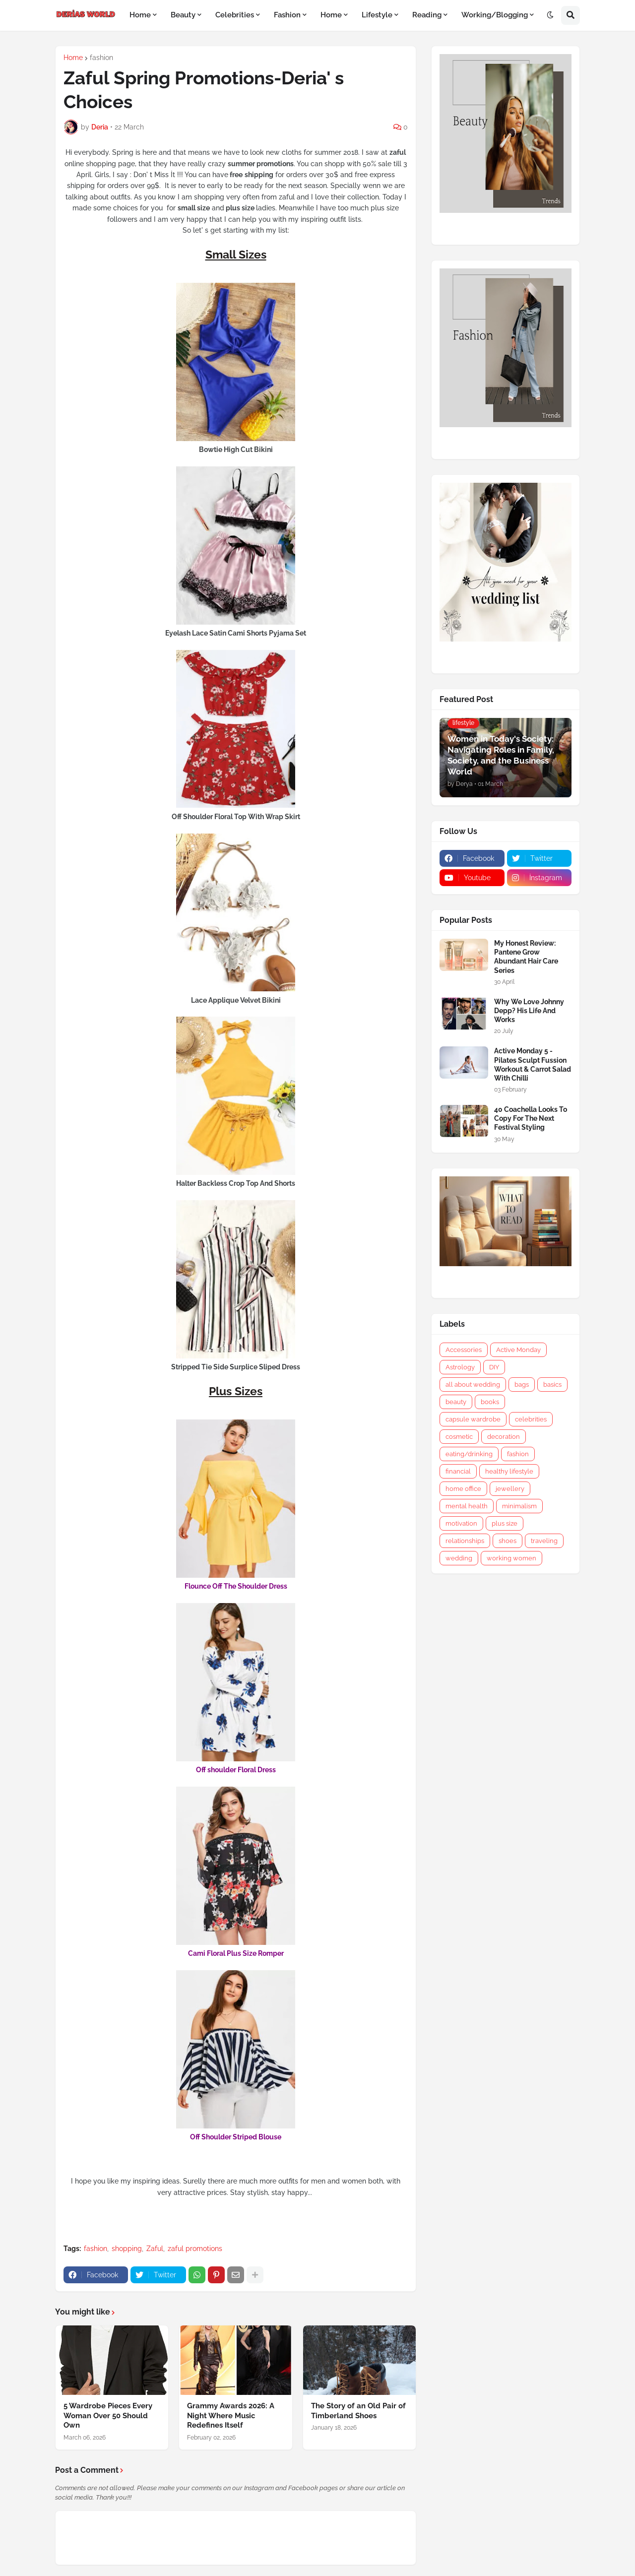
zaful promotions (195, 2249)
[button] (550, 15)
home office (463, 1488)
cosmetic (459, 1436)
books (490, 1402)
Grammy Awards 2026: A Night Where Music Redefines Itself (230, 2415)
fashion (101, 57)
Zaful (154, 2249)
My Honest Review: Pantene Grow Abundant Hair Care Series (526, 956)
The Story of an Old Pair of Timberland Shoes (358, 2410)
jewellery (510, 1488)
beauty (455, 1402)
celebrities (531, 1419)
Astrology (460, 1367)
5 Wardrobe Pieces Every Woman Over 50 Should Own (108, 2415)
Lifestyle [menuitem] (377, 14)
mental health (466, 1506)
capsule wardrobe (473, 1419)
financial (458, 1471)
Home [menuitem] (140, 14)
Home (73, 57)
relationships (464, 1541)
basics (552, 1384)
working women (511, 1558)
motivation (461, 1523)
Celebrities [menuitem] (234, 14)
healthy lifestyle (509, 1471)
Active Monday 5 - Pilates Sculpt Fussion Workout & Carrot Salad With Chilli (532, 1064)
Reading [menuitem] (427, 14)
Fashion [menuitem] (287, 14)
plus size (504, 1523)
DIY (494, 1367)
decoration (503, 1436)
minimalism (519, 1506)
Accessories (463, 1349)
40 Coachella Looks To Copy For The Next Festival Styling (530, 1118)
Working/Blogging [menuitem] (494, 14)
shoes (507, 1541)
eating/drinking (469, 1454)
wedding (458, 1558)
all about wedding (472, 1384)
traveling (544, 1541)
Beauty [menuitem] (183, 14)
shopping (127, 2249)
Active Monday (518, 1349)
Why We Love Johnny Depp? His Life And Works (529, 1011)
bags (521, 1384)
